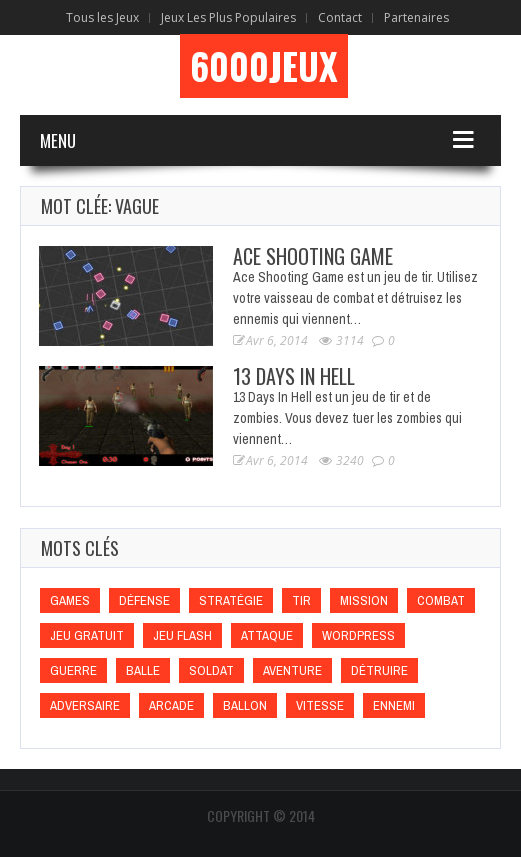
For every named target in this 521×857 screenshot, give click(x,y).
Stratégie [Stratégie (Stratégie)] (231, 600)
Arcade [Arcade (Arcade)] (171, 705)
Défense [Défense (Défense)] (144, 600)
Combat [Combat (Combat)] (441, 600)
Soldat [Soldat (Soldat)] (211, 670)
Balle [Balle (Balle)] (143, 670)
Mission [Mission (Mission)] (364, 600)
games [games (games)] (70, 600)
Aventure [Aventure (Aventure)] (292, 670)
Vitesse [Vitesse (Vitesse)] (320, 705)
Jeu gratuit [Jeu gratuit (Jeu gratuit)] (87, 635)
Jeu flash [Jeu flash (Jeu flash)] (182, 635)
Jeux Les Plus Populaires (228, 17)
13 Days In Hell (294, 376)
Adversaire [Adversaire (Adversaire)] (85, 705)
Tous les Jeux (102, 17)
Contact (340, 17)
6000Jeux (264, 66)
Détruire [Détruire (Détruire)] (379, 670)
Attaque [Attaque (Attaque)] (267, 635)
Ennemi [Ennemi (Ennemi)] (394, 705)
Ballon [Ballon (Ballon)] (245, 705)
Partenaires (416, 17)
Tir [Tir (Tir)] (301, 600)
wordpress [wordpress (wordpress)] (358, 635)
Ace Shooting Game (313, 256)
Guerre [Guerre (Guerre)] (73, 670)
